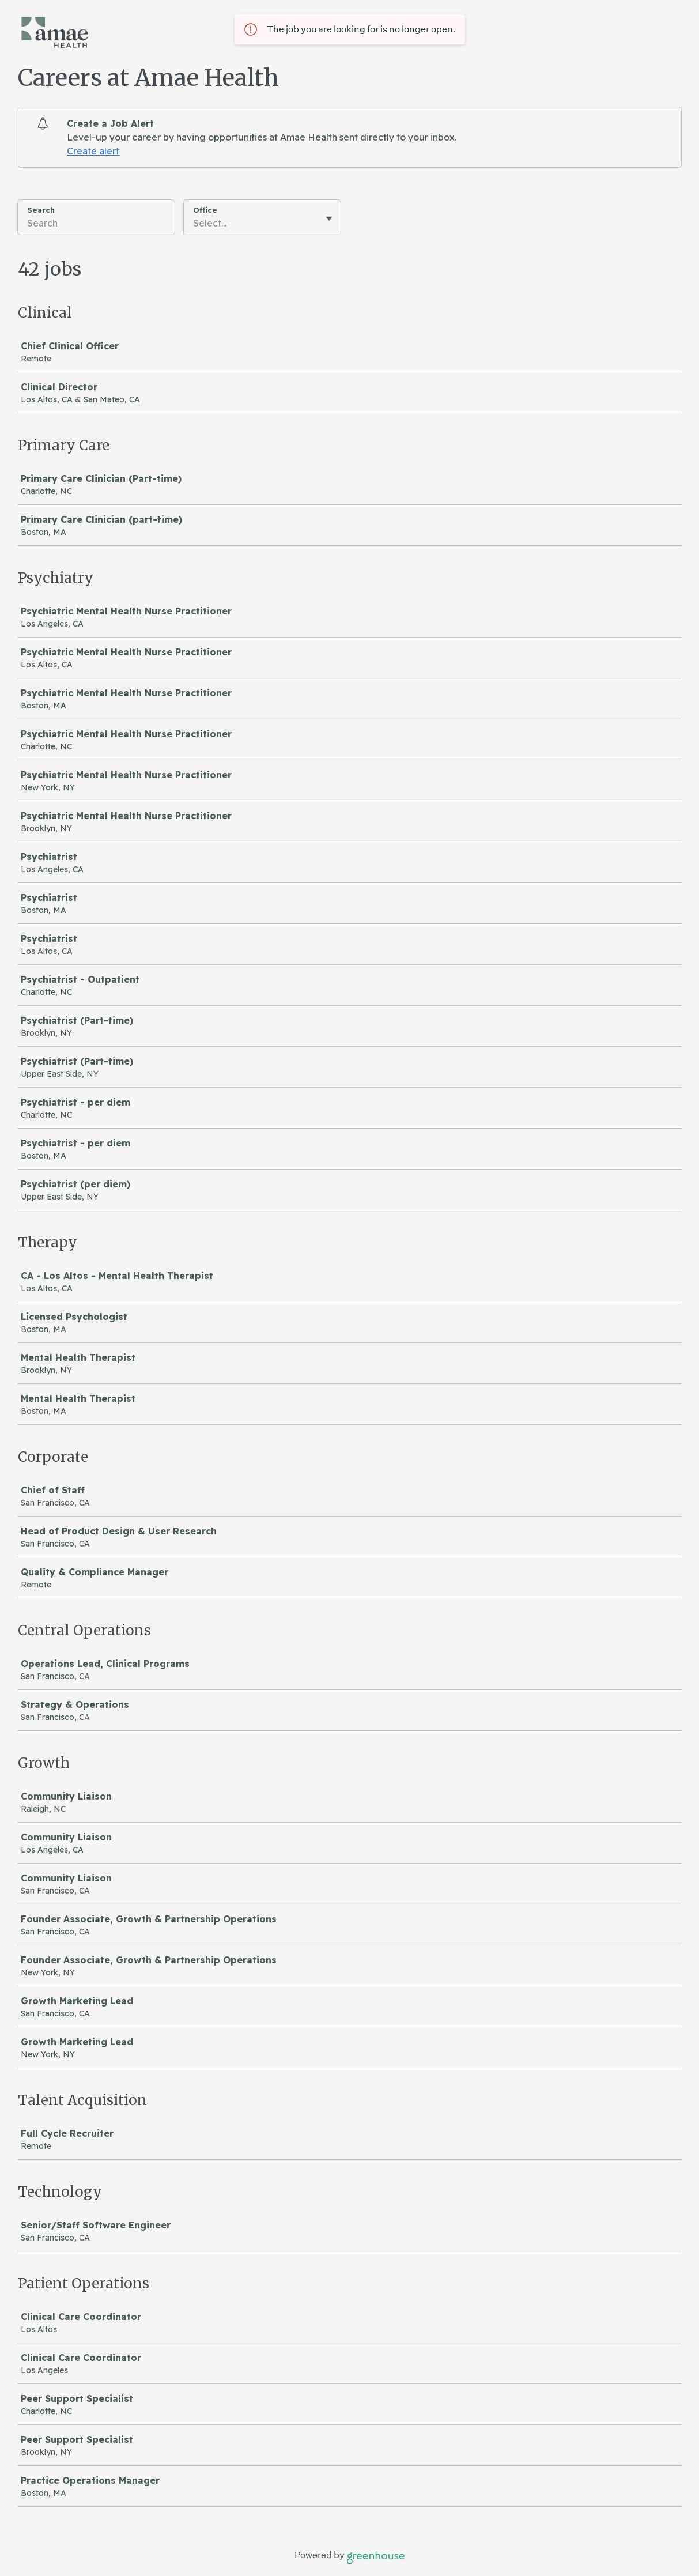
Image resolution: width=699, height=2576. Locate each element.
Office (205, 209)
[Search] (96, 225)
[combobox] (194, 223)
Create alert (93, 151)
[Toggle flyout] (329, 218)
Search (41, 209)
